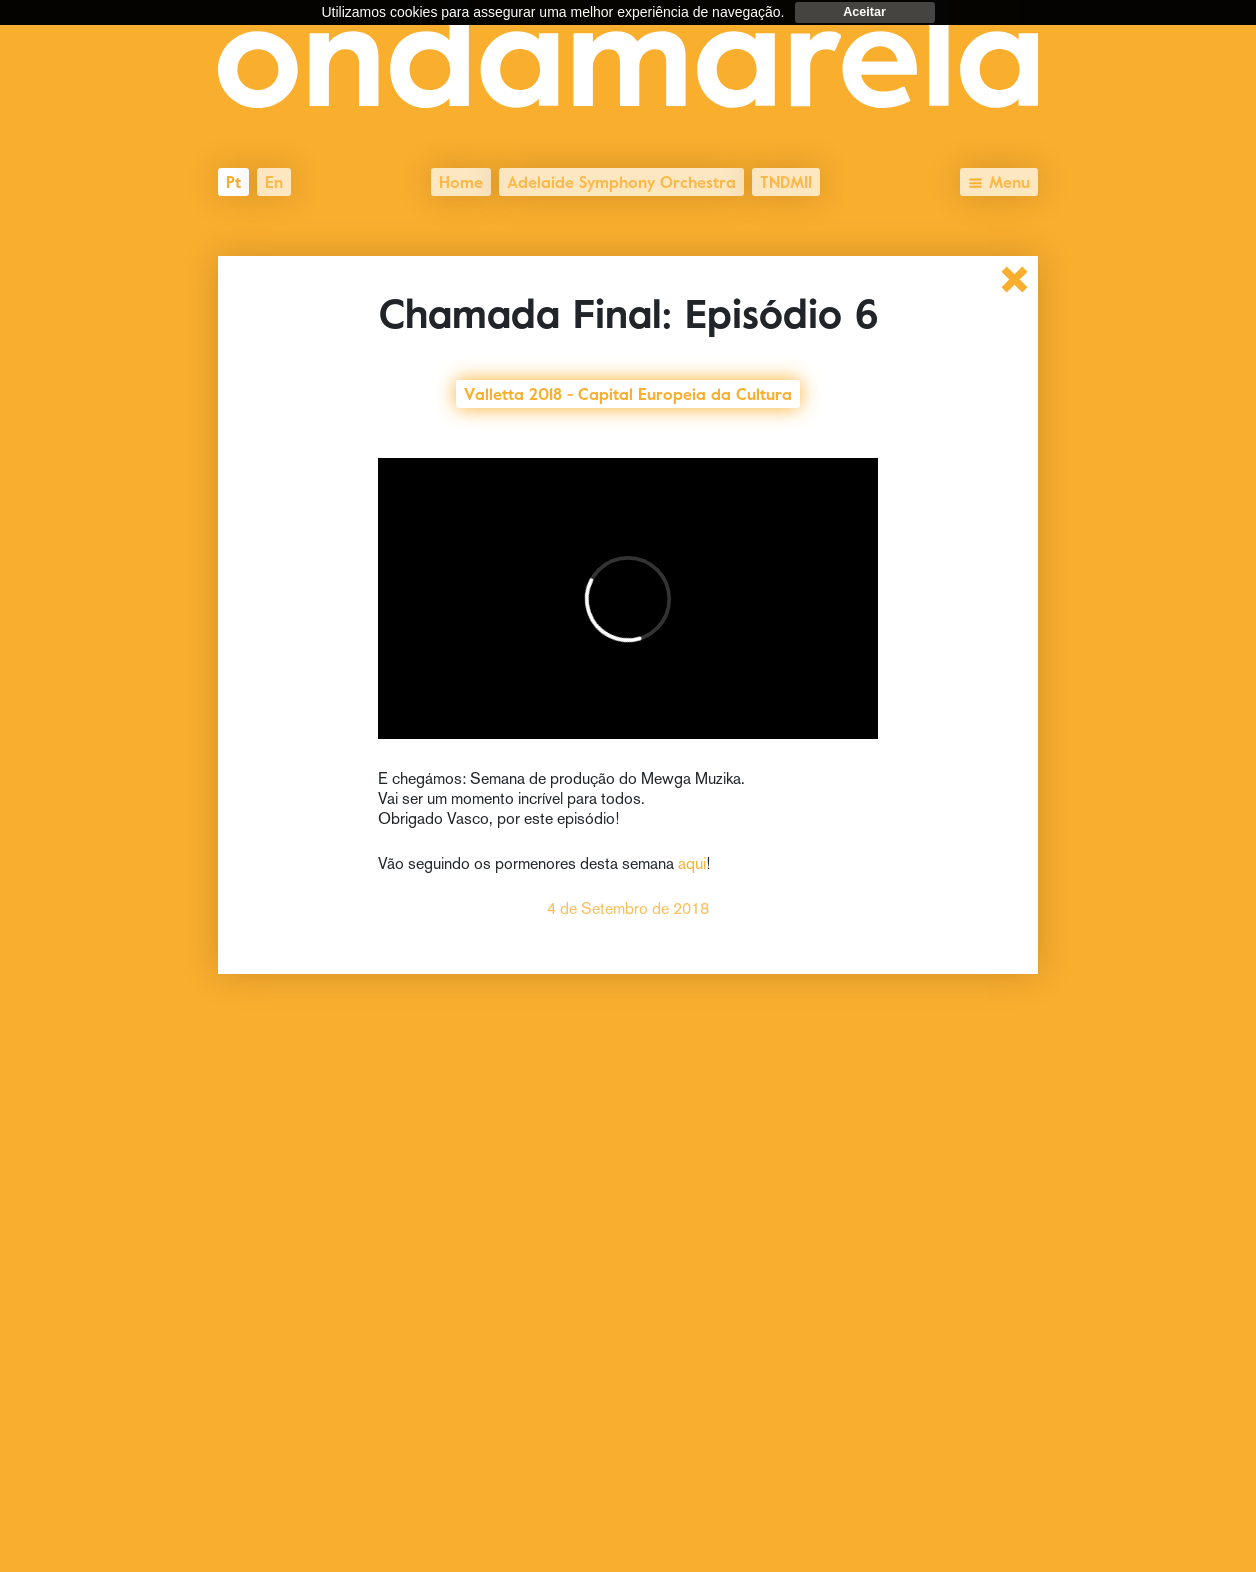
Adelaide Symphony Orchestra (621, 180)
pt (233, 180)
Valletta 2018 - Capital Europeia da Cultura (628, 392)
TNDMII (786, 180)
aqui (692, 863)
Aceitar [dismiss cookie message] (864, 12)
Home (461, 180)
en (274, 180)
